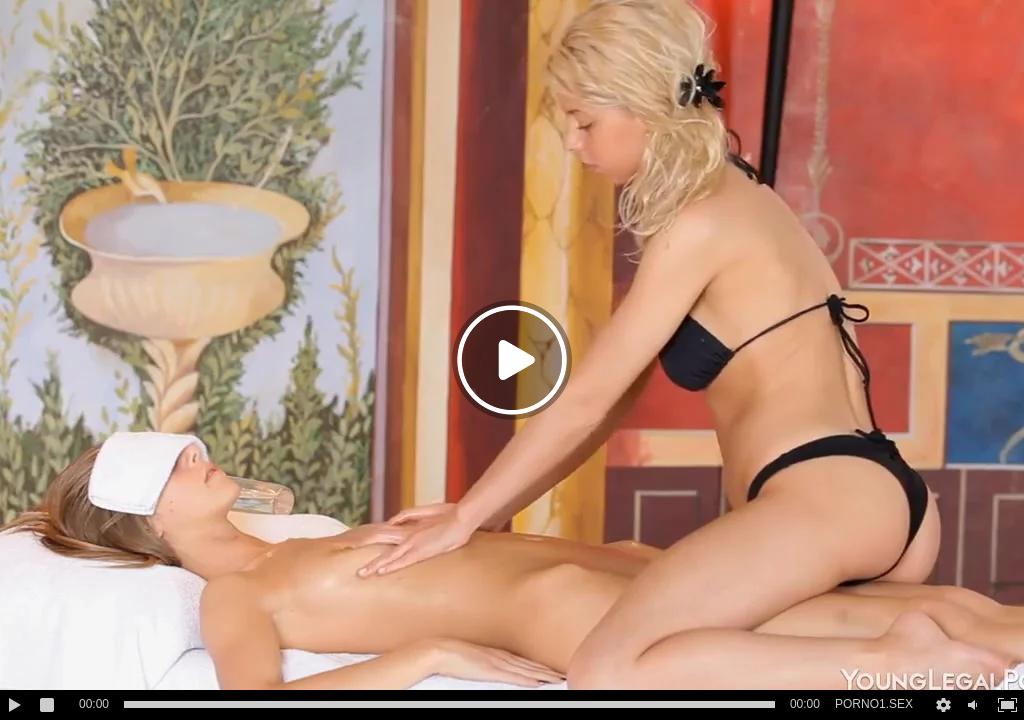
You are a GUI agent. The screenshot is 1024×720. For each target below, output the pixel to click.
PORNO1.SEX (874, 704)
